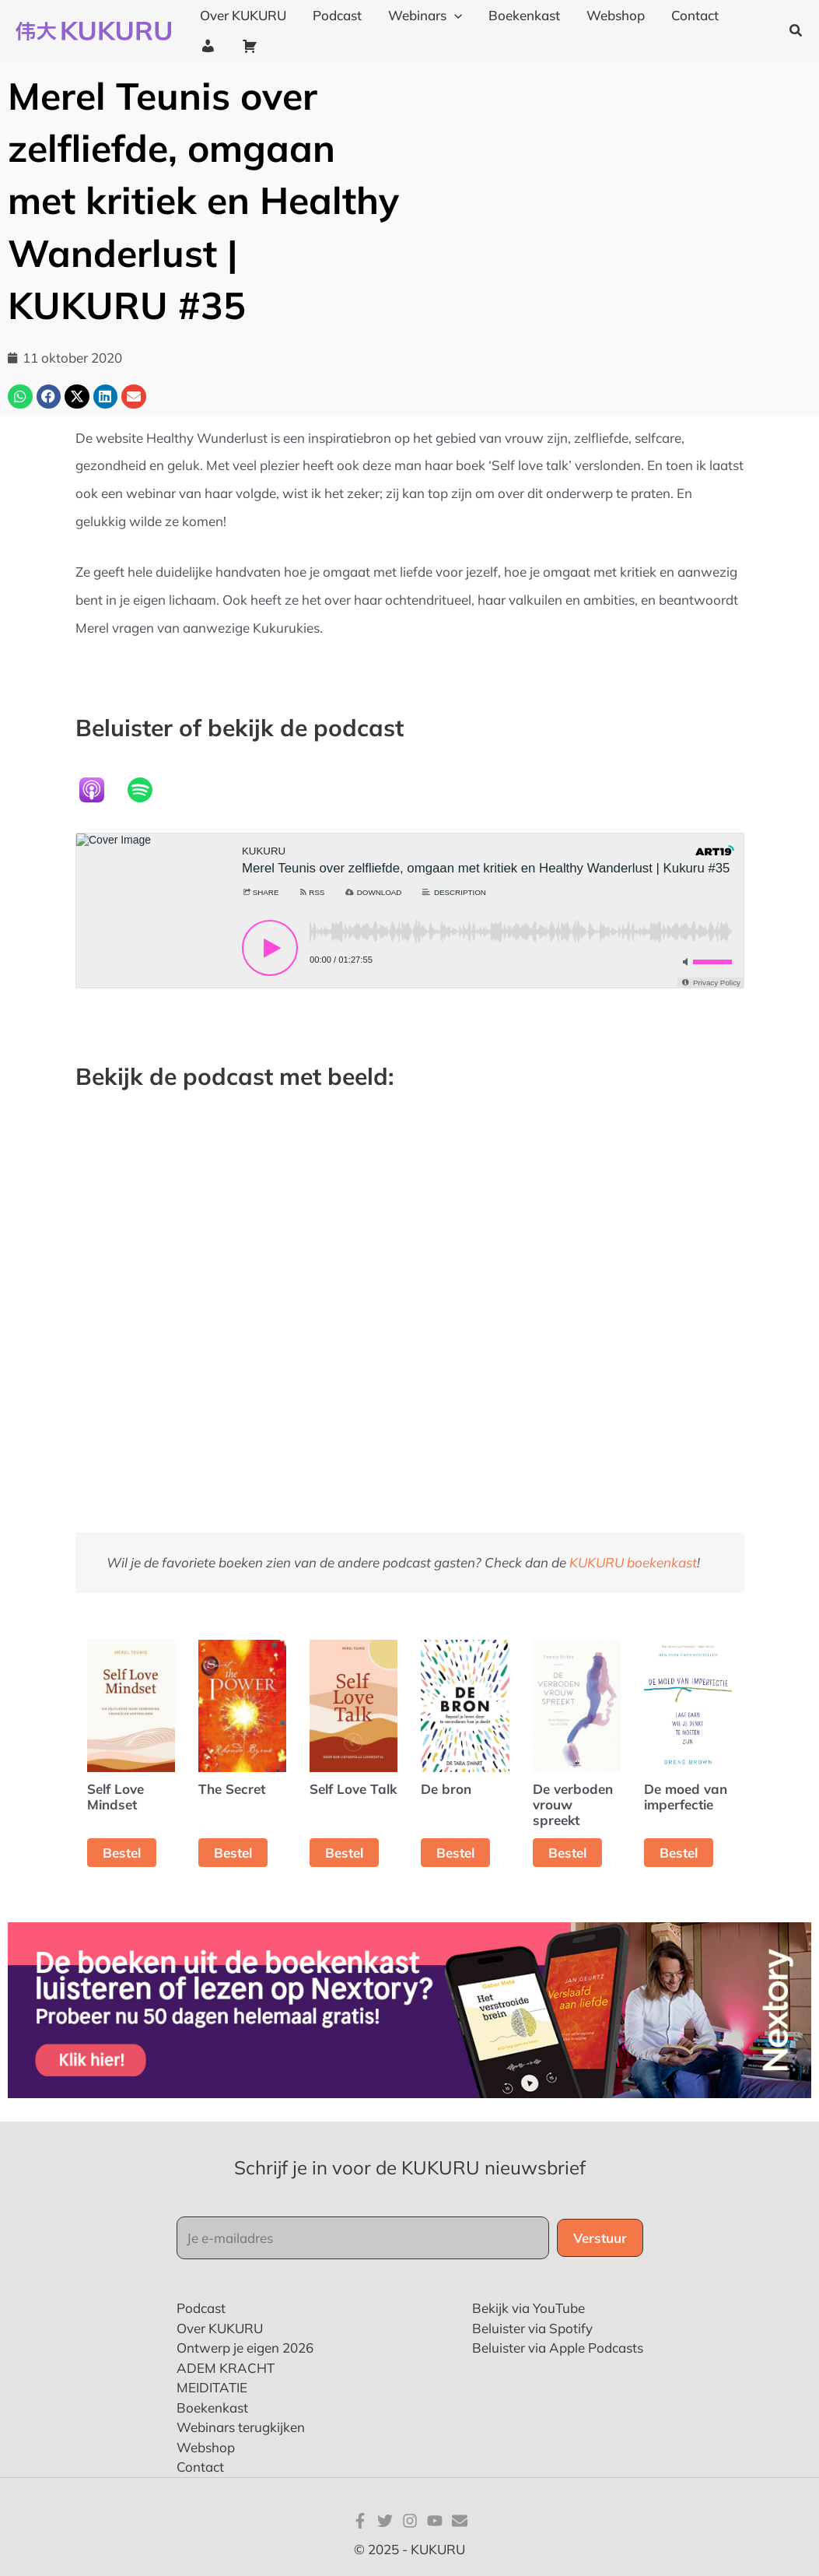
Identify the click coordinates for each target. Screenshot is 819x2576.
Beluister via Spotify (532, 2328)
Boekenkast (212, 2407)
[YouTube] (435, 2521)
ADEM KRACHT (226, 2368)
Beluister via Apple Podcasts (557, 2347)
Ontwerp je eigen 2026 (245, 2347)
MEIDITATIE (212, 2387)
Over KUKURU (220, 2328)
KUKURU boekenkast (633, 1562)
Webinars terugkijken (241, 2427)
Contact (200, 2466)
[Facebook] (360, 2521)
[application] (454, 15)
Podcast (201, 2308)
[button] (796, 31)
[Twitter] (385, 2521)
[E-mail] (459, 2521)
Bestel (122, 1852)
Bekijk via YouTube (528, 2308)
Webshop (206, 2447)
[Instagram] (410, 2521)
